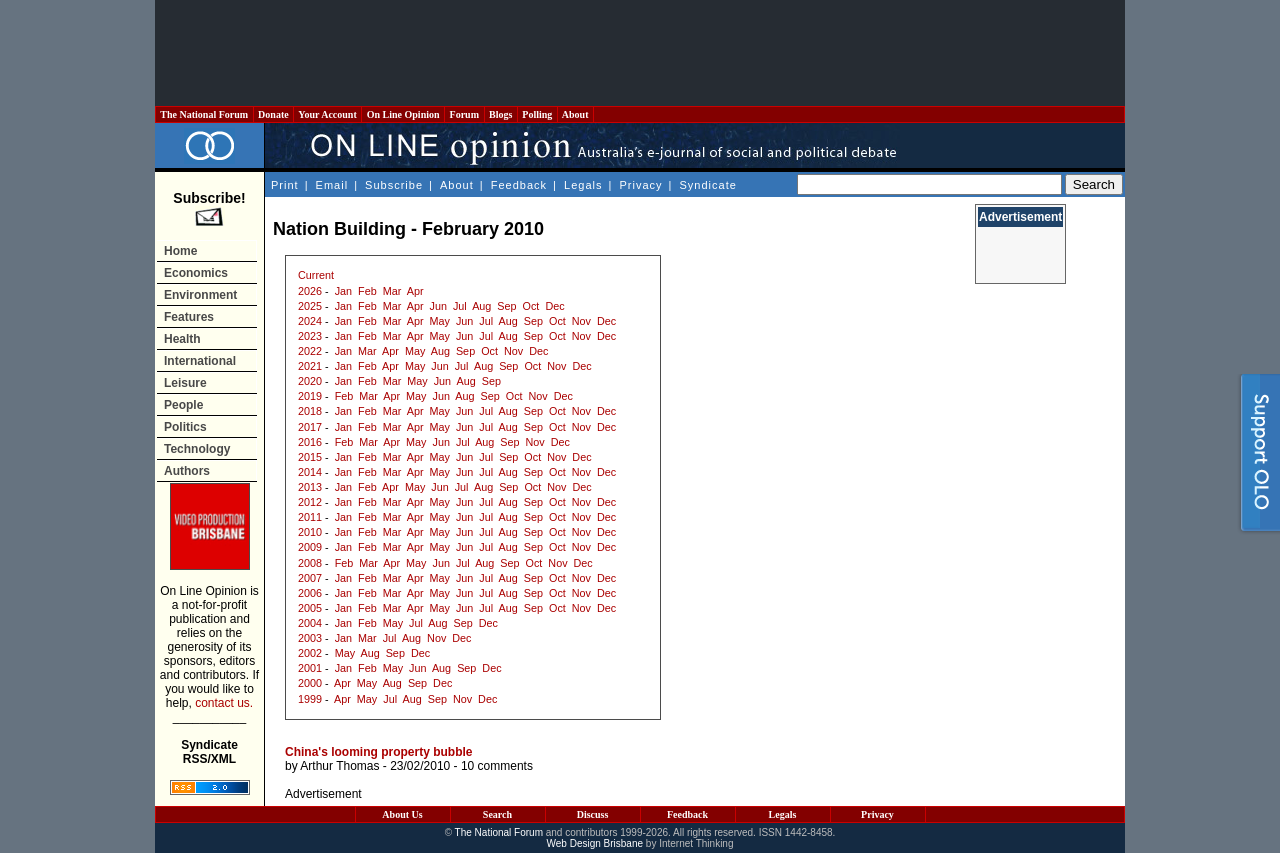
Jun (438, 306)
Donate (274, 114)
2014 (310, 472)
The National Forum (204, 114)
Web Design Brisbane (595, 843)
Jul (460, 306)
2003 (310, 638)
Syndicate (708, 185)
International (200, 361)
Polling (537, 114)
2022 (310, 351)
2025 (310, 306)
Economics (196, 273)
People (183, 405)
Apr (415, 291)
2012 (310, 502)
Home (180, 251)
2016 (310, 442)
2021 (310, 366)
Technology (197, 449)
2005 (310, 608)
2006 (310, 593)
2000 (310, 683)
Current (316, 275)
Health (182, 339)
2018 (310, 411)
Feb (367, 291)
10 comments (497, 766)
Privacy (640, 185)
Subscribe (394, 185)
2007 (310, 578)
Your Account (327, 114)
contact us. (224, 703)
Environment (200, 295)
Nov (581, 321)
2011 (310, 517)
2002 (310, 653)
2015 (310, 457)
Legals (583, 185)
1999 (310, 699)
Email (332, 185)
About (575, 114)
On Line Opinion (403, 114)
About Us (402, 814)
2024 (310, 321)
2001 (310, 668)
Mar (392, 291)
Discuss (593, 814)
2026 (310, 291)
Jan (343, 291)
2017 (310, 427)
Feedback (519, 185)
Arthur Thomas (339, 766)
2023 (310, 336)
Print (285, 185)
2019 (310, 396)
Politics (185, 427)
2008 (310, 563)
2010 (310, 532)
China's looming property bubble (379, 752)
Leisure (185, 383)
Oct (531, 306)
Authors (187, 471)
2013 (310, 487)
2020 (310, 381)
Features (189, 317)
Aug (481, 306)
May (440, 321)
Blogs (501, 114)
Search (497, 814)
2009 (310, 547)
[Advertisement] (640, 53)
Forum (464, 114)
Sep (506, 306)
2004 (310, 623)
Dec (554, 306)
